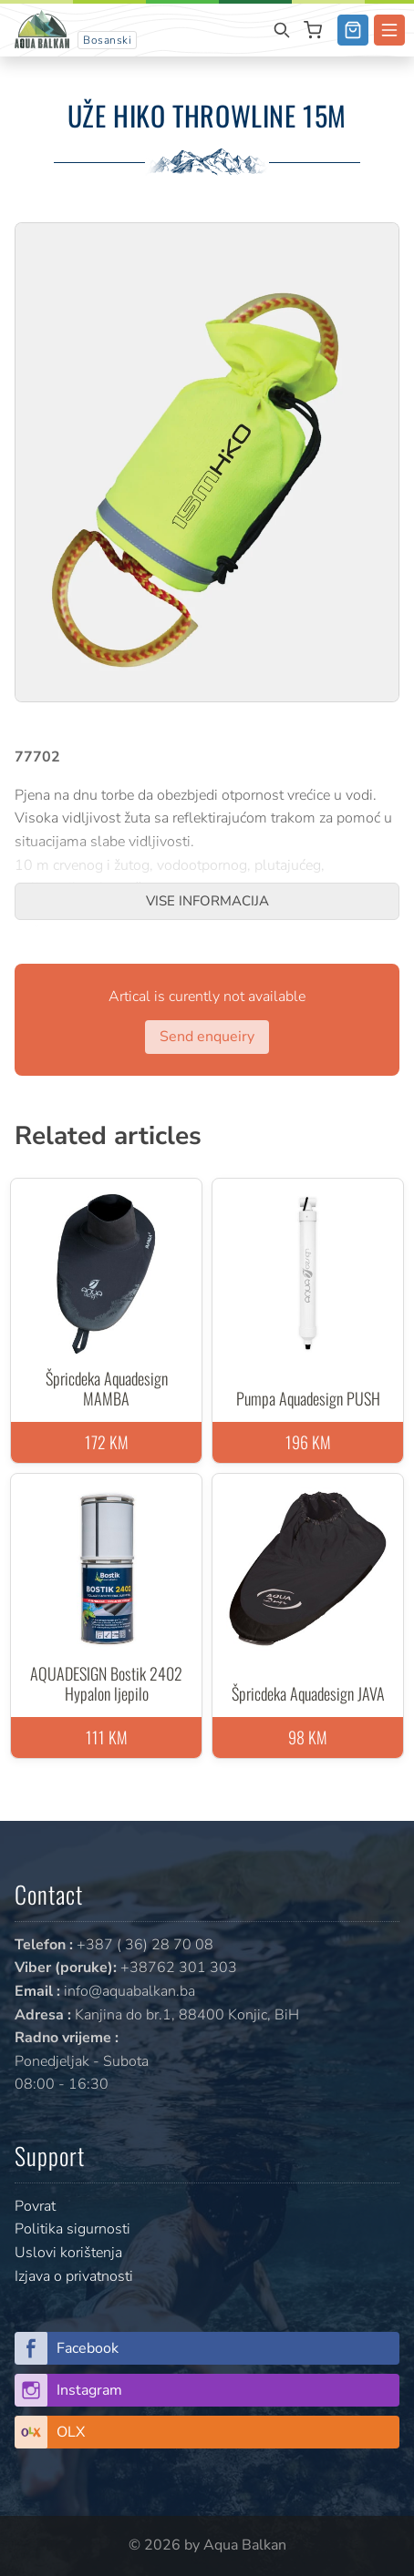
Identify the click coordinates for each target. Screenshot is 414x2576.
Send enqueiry (207, 1037)
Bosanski (107, 40)
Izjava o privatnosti (74, 2276)
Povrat (35, 2206)
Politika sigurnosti (72, 2229)
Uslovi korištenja (68, 2253)
